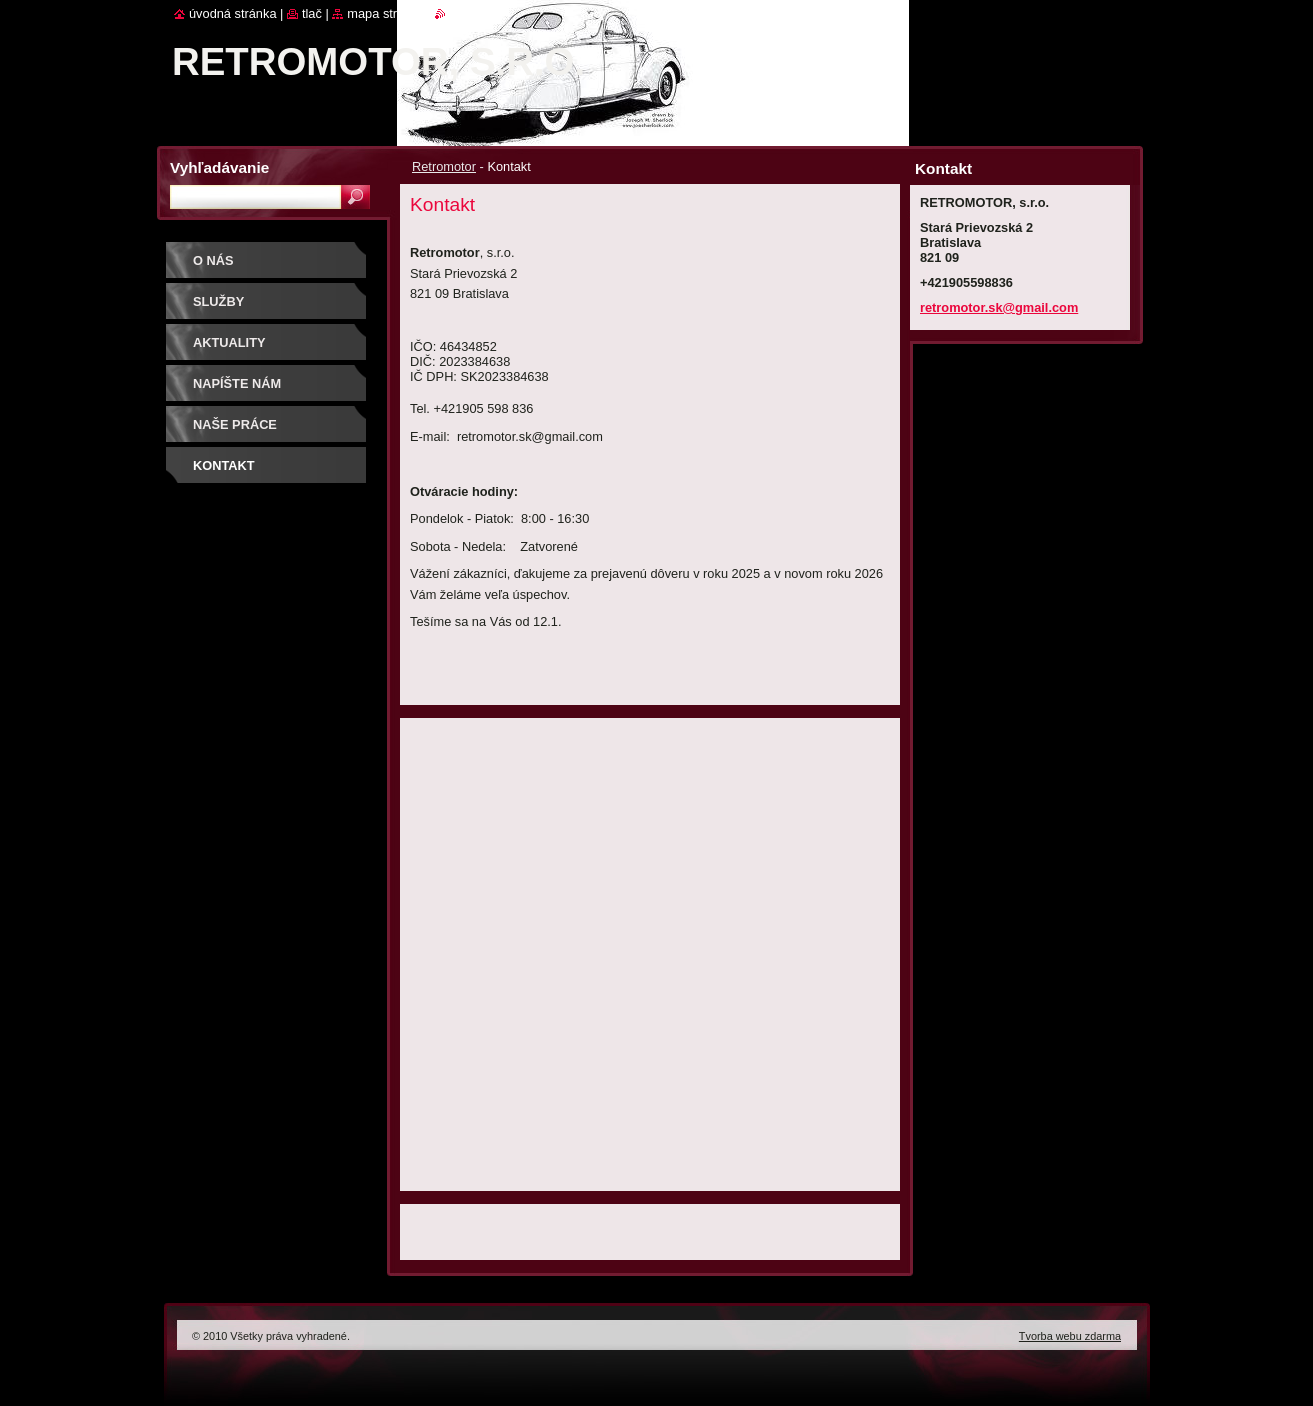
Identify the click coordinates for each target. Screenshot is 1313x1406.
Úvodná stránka (233, 13)
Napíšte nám (237, 383)
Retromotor (444, 166)
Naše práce (235, 424)
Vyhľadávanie (219, 167)
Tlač (312, 13)
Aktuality (229, 342)
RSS (458, 13)
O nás (213, 260)
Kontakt (224, 465)
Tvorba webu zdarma (1070, 1336)
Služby (218, 301)
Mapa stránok (386, 13)
